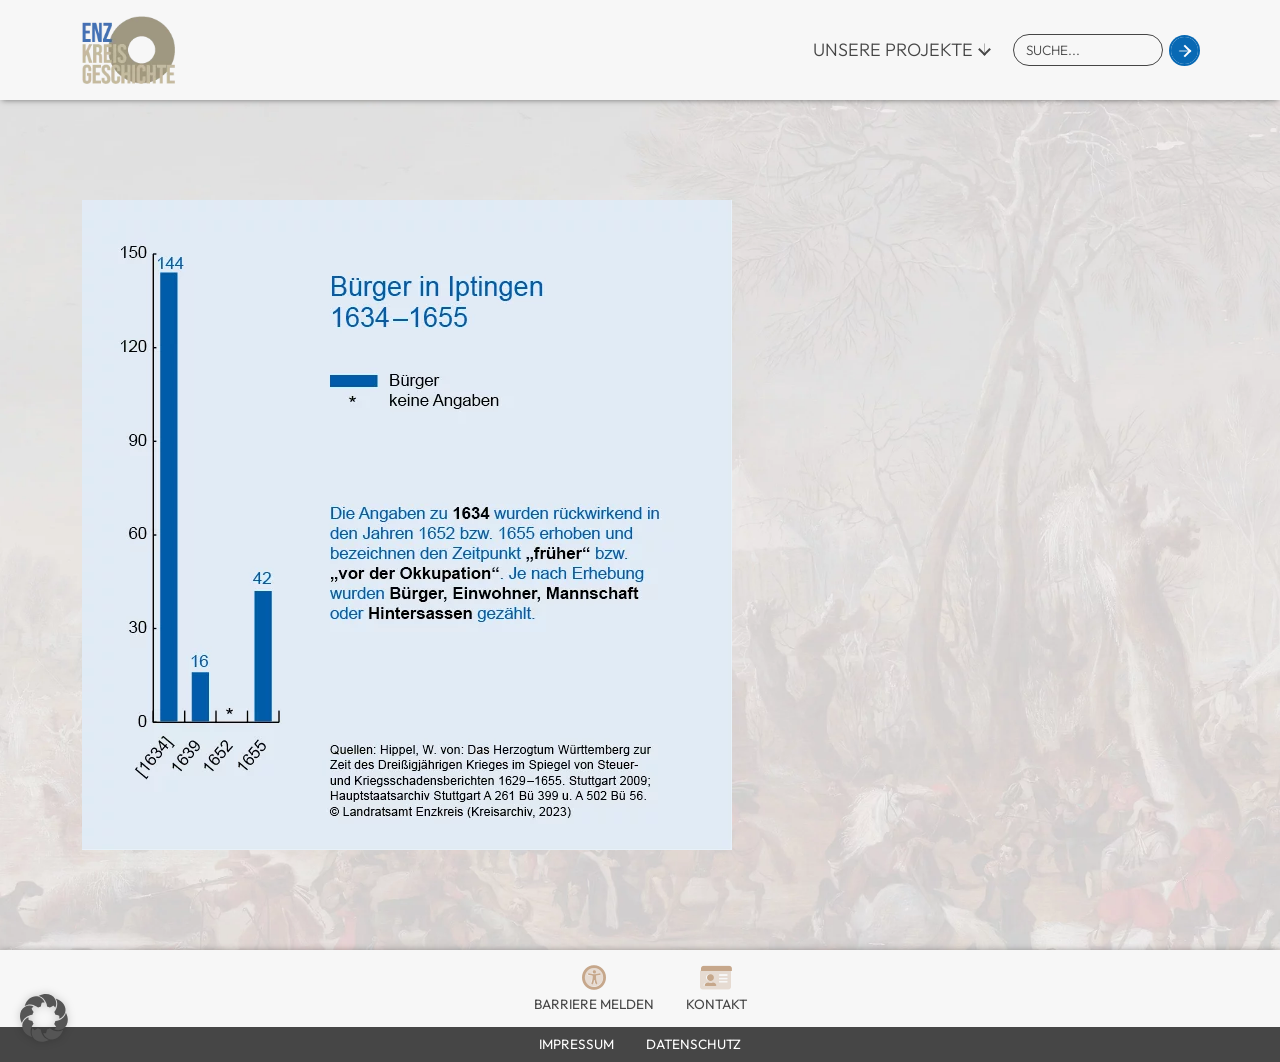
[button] (44, 1018)
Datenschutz (693, 1044)
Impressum (576, 1044)
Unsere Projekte (893, 49)
